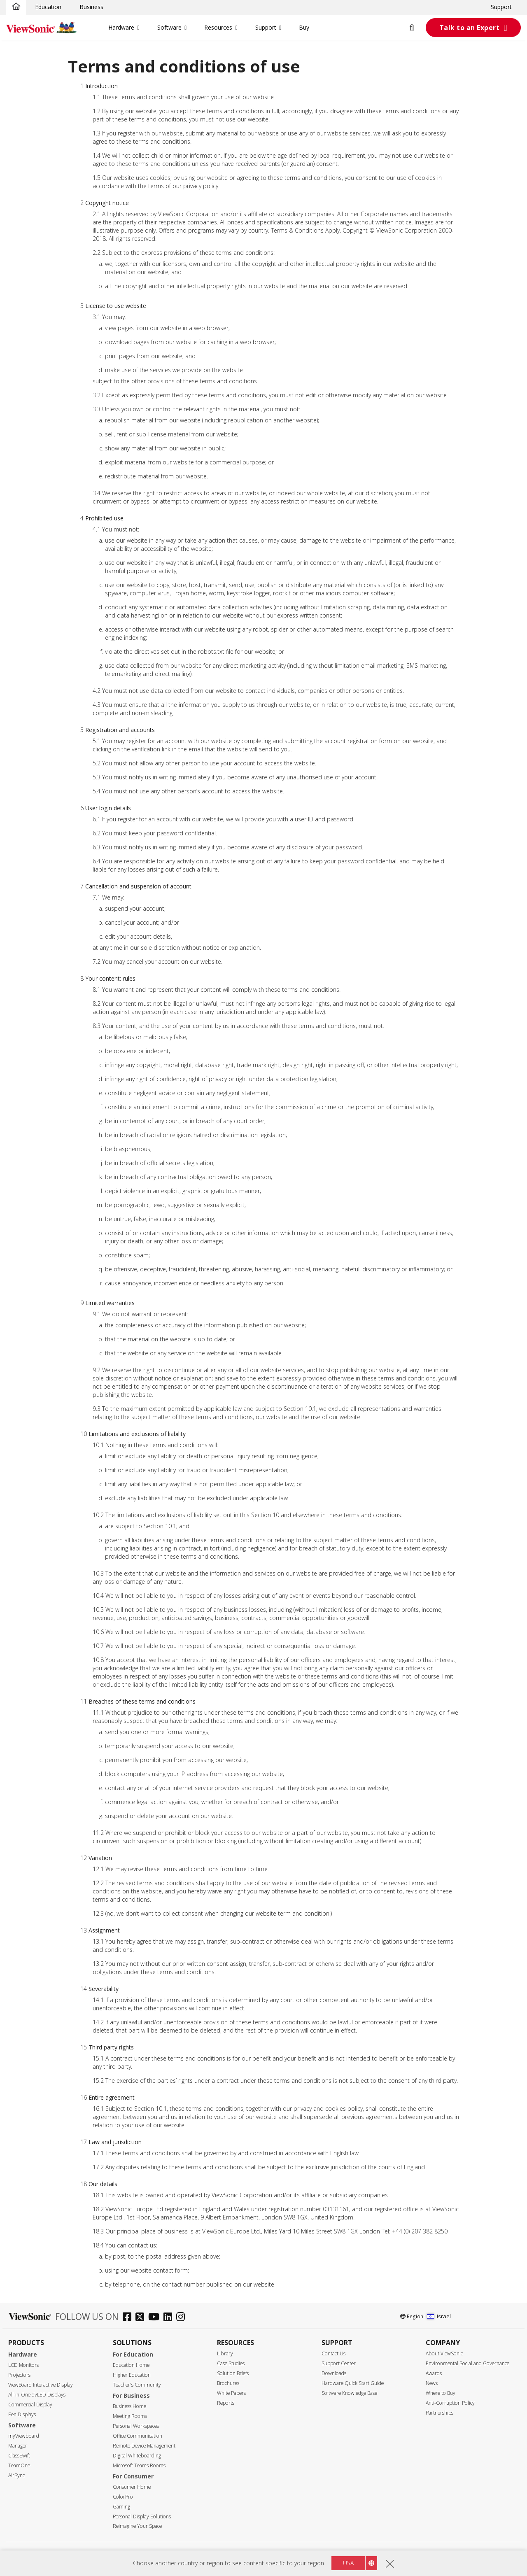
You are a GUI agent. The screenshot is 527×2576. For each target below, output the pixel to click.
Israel (439, 2316)
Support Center (339, 2363)
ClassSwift (19, 2455)
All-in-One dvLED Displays (36, 2394)
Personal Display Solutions (142, 2516)
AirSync (16, 2475)
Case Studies (231, 2363)
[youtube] (155, 2318)
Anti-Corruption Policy (450, 2402)
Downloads (334, 2373)
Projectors (19, 2374)
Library (225, 2353)
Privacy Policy (233, 2554)
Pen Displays (22, 2414)
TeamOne (19, 2465)
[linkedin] (169, 2318)
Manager (17, 2445)
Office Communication (137, 2435)
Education (48, 7)
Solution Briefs (233, 2373)
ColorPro (123, 2496)
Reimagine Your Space (137, 2525)
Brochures (228, 2383)
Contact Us (333, 2353)
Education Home (131, 2365)
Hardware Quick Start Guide (353, 2383)
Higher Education (132, 2374)
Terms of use (261, 2554)
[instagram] (182, 2318)
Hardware (121, 27)
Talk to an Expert (469, 27)
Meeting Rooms (130, 2416)
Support (501, 7)
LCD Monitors (23, 2365)
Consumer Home (132, 2486)
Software (169, 27)
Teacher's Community (137, 2384)
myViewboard (23, 2435)
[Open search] (417, 28)
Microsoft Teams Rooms (139, 2465)
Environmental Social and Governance (467, 2363)
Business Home (129, 2406)
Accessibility (289, 2554)
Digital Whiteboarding (137, 2455)
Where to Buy (440, 2393)
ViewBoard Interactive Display (40, 2384)
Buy (304, 27)
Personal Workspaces (136, 2425)
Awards (434, 2373)
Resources (218, 27)
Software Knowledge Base (349, 2393)
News (432, 2383)
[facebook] (129, 2318)
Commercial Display (30, 2404)
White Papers (231, 2393)
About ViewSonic (444, 2353)
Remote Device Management (144, 2445)
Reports (225, 2402)
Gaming (121, 2506)
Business (91, 7)
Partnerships (439, 2412)
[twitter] (141, 2318)
